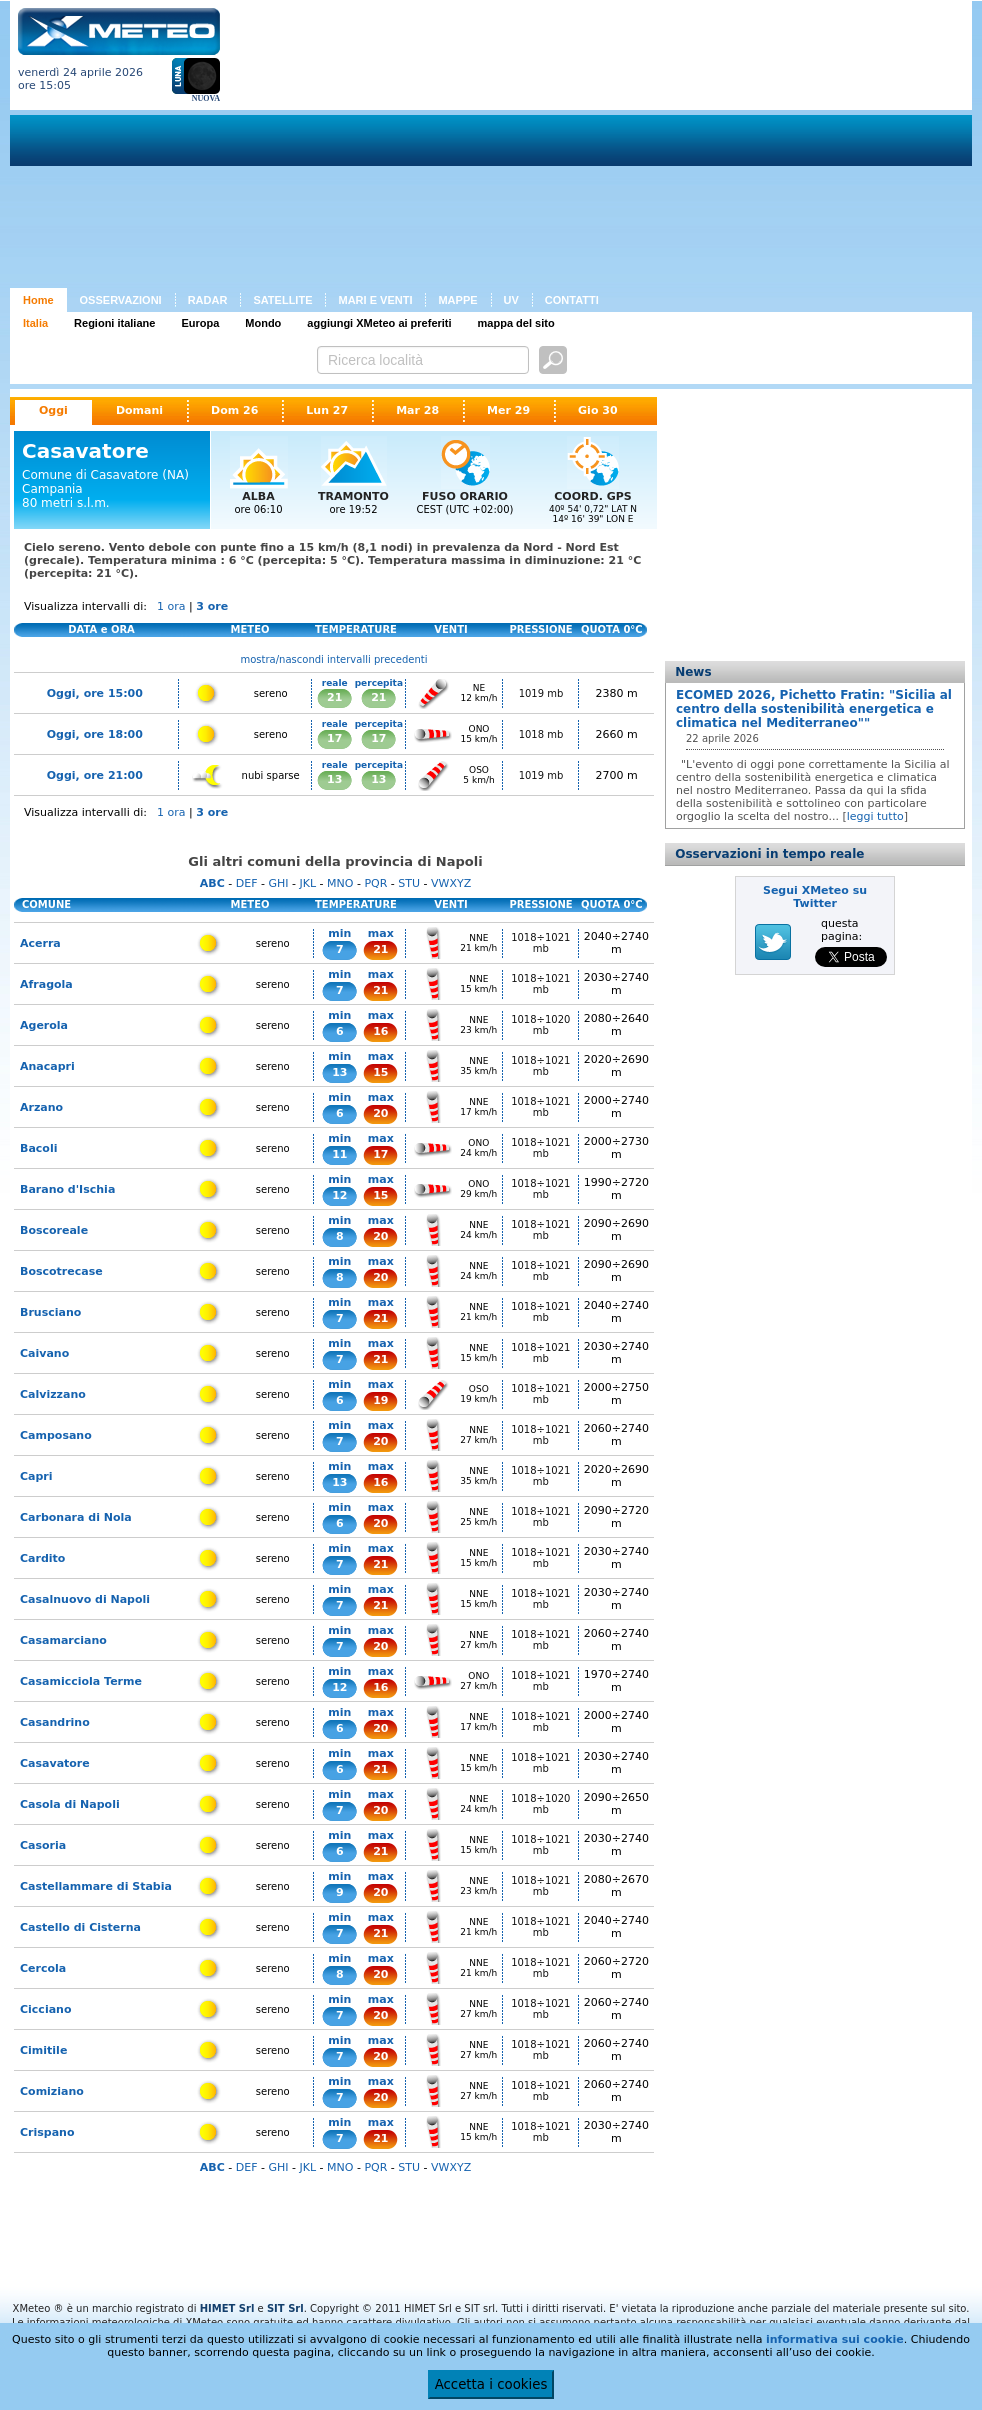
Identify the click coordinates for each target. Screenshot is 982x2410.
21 (334, 697)
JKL (307, 883)
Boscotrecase (61, 1271)
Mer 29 (508, 410)
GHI (278, 883)
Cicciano (45, 2009)
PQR (375, 883)
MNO (340, 883)
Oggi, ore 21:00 (95, 775)
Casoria (43, 1845)
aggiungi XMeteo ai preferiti (379, 323)
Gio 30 (598, 410)
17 (334, 738)
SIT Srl (285, 2308)
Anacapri (47, 1066)
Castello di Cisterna (80, 1927)
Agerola (44, 1025)
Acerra (40, 943)
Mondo (263, 323)
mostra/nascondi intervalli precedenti (334, 659)
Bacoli (38, 1148)
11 (339, 1154)
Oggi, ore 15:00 (95, 693)
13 (334, 779)
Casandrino (55, 1722)
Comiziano (52, 2091)
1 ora (171, 606)
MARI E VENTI (375, 300)
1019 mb (541, 693)
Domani (139, 410)
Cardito (42, 1558)
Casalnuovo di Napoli (85, 1599)
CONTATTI (572, 300)
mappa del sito (516, 323)
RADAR (208, 300)
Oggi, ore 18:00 (95, 734)
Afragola (46, 984)
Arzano (41, 1107)
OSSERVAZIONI (121, 300)
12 (339, 1195)
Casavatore (55, 1763)
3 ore (212, 606)
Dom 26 (234, 410)
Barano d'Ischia (67, 1189)
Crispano (47, 2132)
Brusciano (50, 1312)
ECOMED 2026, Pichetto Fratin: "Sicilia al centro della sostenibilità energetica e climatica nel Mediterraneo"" (814, 709)
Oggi (53, 410)
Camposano (56, 1435)
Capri (36, 1476)
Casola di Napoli (70, 1804)
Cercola (43, 1968)
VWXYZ (451, 883)
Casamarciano (63, 1640)
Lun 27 (327, 410)
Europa (200, 323)
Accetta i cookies (491, 2384)
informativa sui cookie (835, 2339)
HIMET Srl (227, 2308)
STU (409, 883)
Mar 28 (417, 410)
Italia (35, 323)
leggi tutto (875, 816)
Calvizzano (53, 1394)
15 (380, 1072)
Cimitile (43, 2050)
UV (511, 300)
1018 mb (541, 734)
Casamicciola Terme (81, 1681)
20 (380, 1113)
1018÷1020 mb (540, 1025)
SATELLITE (282, 300)
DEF (247, 883)
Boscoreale (54, 1230)
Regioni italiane (114, 323)
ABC (212, 883)
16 (380, 1031)
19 (380, 1400)
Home (38, 300)
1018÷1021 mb (540, 943)
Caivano (44, 1353)
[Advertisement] (491, 148)
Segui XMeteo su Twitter (815, 897)
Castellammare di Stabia (96, 1886)
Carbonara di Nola (76, 1517)
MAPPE (457, 300)
